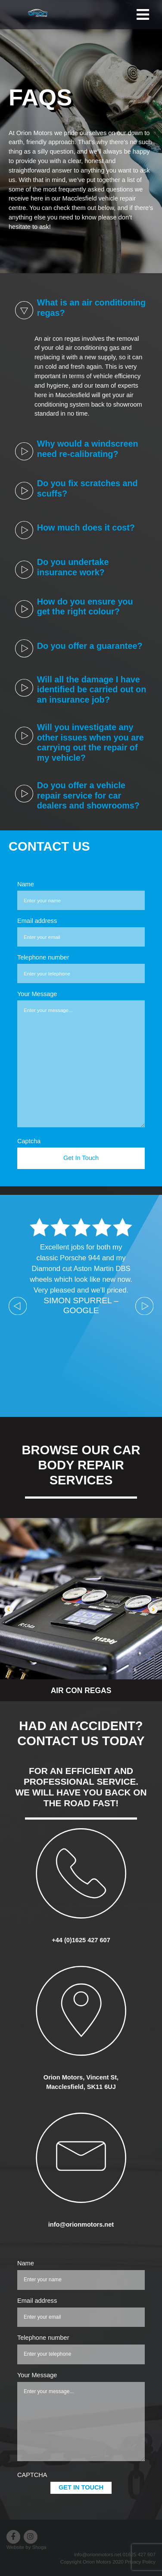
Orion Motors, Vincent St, (81, 2077)
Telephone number (43, 957)
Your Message (37, 993)
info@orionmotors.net (81, 2224)
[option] (81, 1609)
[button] (8, 1609)
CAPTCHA (32, 2474)
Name (25, 884)
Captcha (28, 1141)
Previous (18, 1306)
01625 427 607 (139, 2554)
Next (144, 1306)
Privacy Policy (140, 2561)
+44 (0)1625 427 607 (81, 1940)
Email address (37, 920)
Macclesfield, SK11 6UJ (81, 2086)
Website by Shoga (26, 2547)
